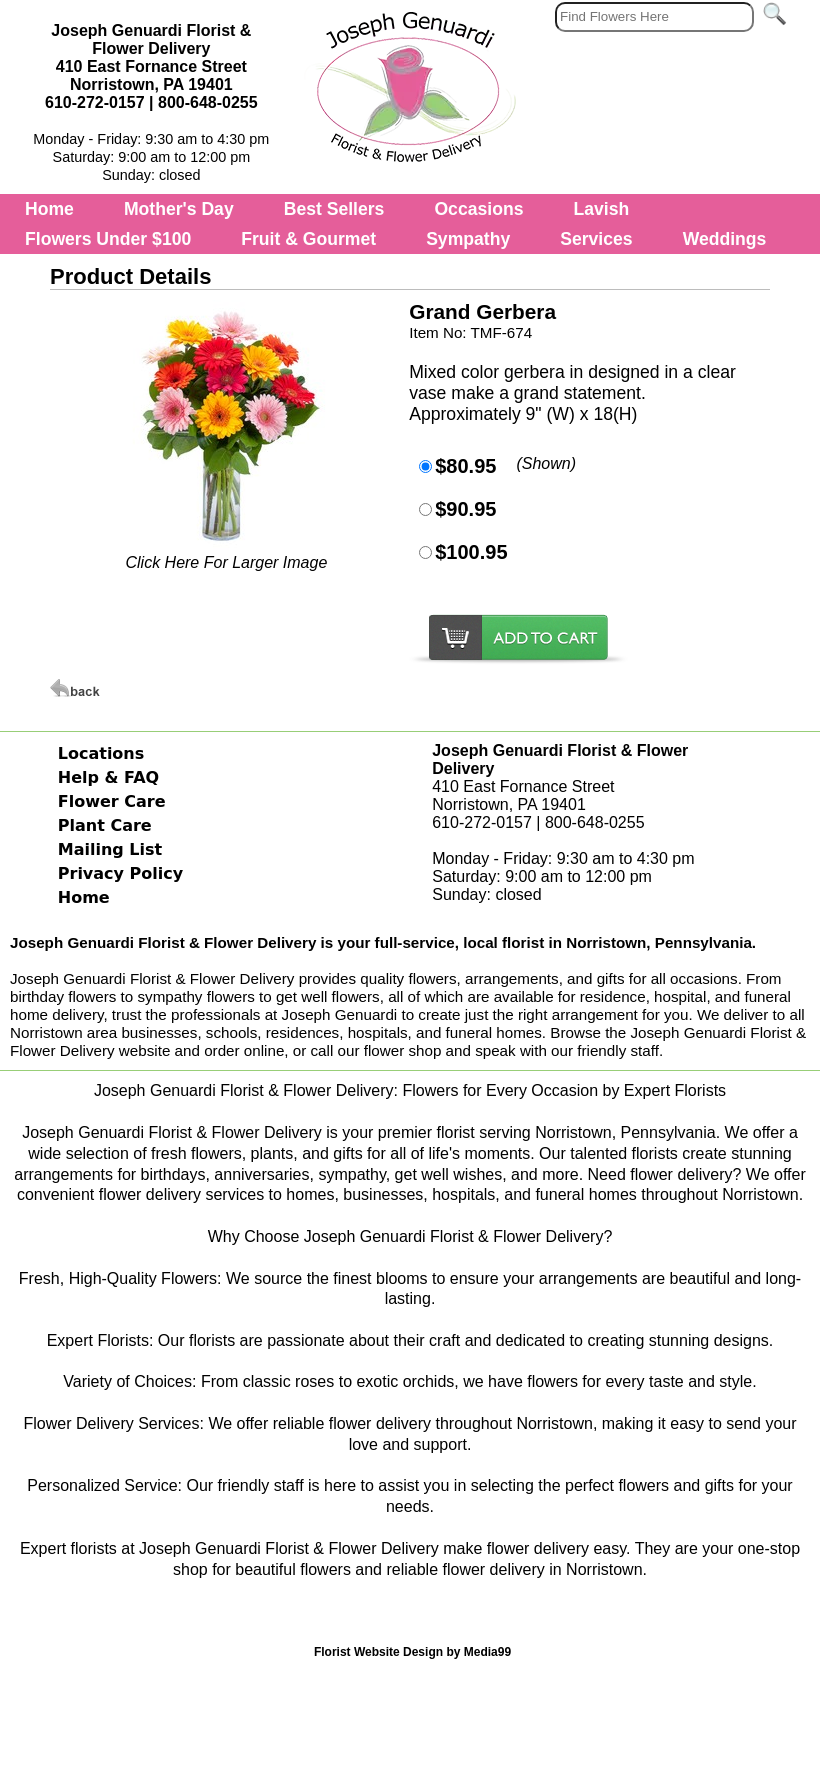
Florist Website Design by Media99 (412, 1652)
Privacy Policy (120, 873)
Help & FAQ (108, 777)
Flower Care (112, 801)
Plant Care (105, 825)
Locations (101, 753)
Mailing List (110, 849)
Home (49, 209)
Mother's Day (179, 209)
